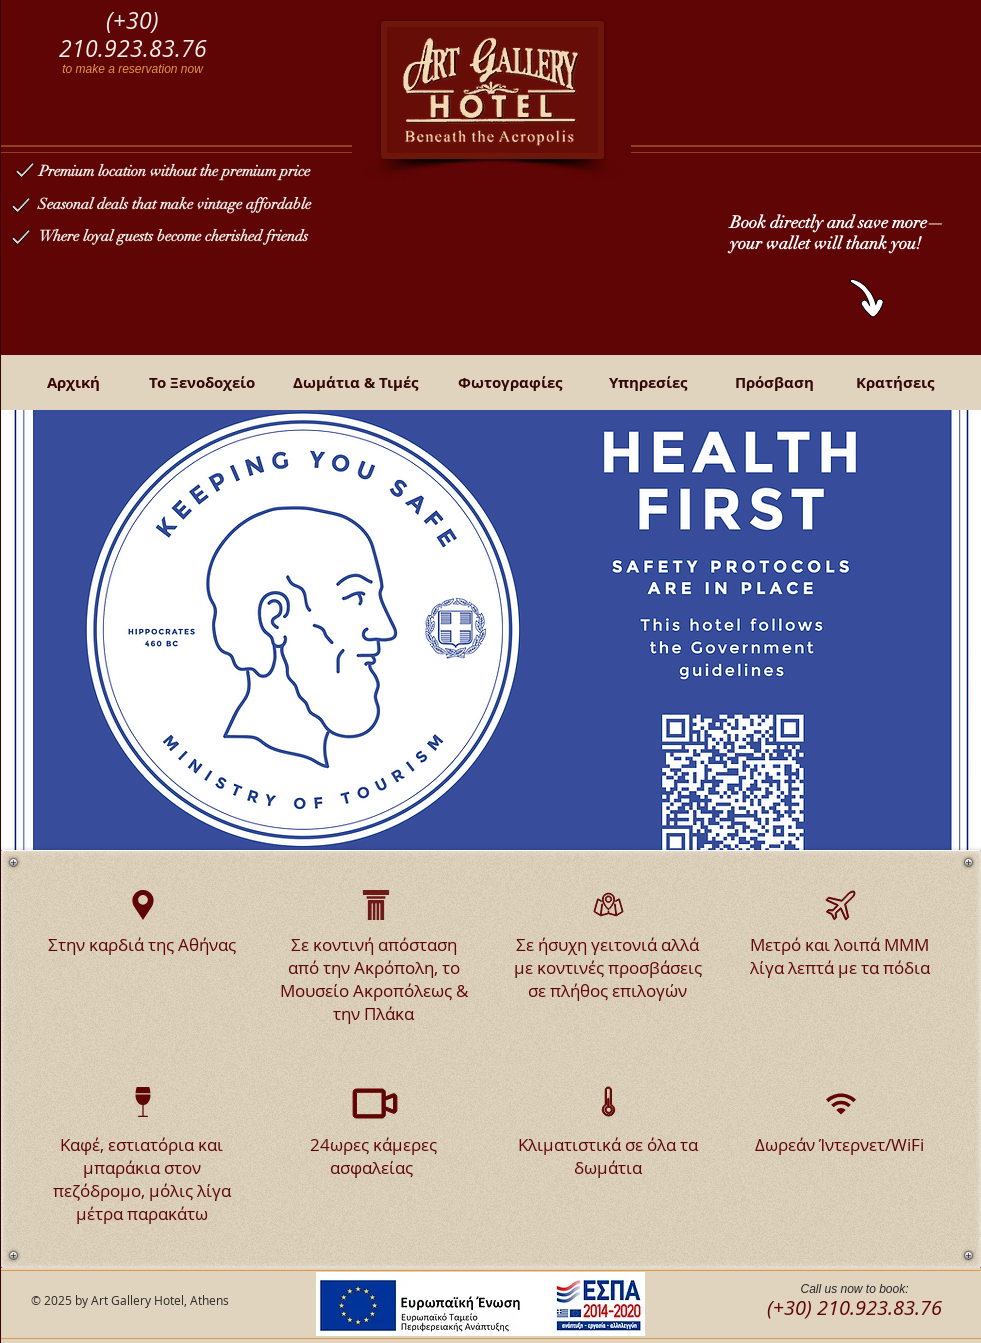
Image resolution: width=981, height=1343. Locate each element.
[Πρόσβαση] (775, 382)
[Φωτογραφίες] (510, 382)
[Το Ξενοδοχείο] (202, 382)
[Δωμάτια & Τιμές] (356, 382)
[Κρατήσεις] (895, 382)
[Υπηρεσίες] (648, 382)
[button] (491, 630)
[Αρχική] (74, 382)
